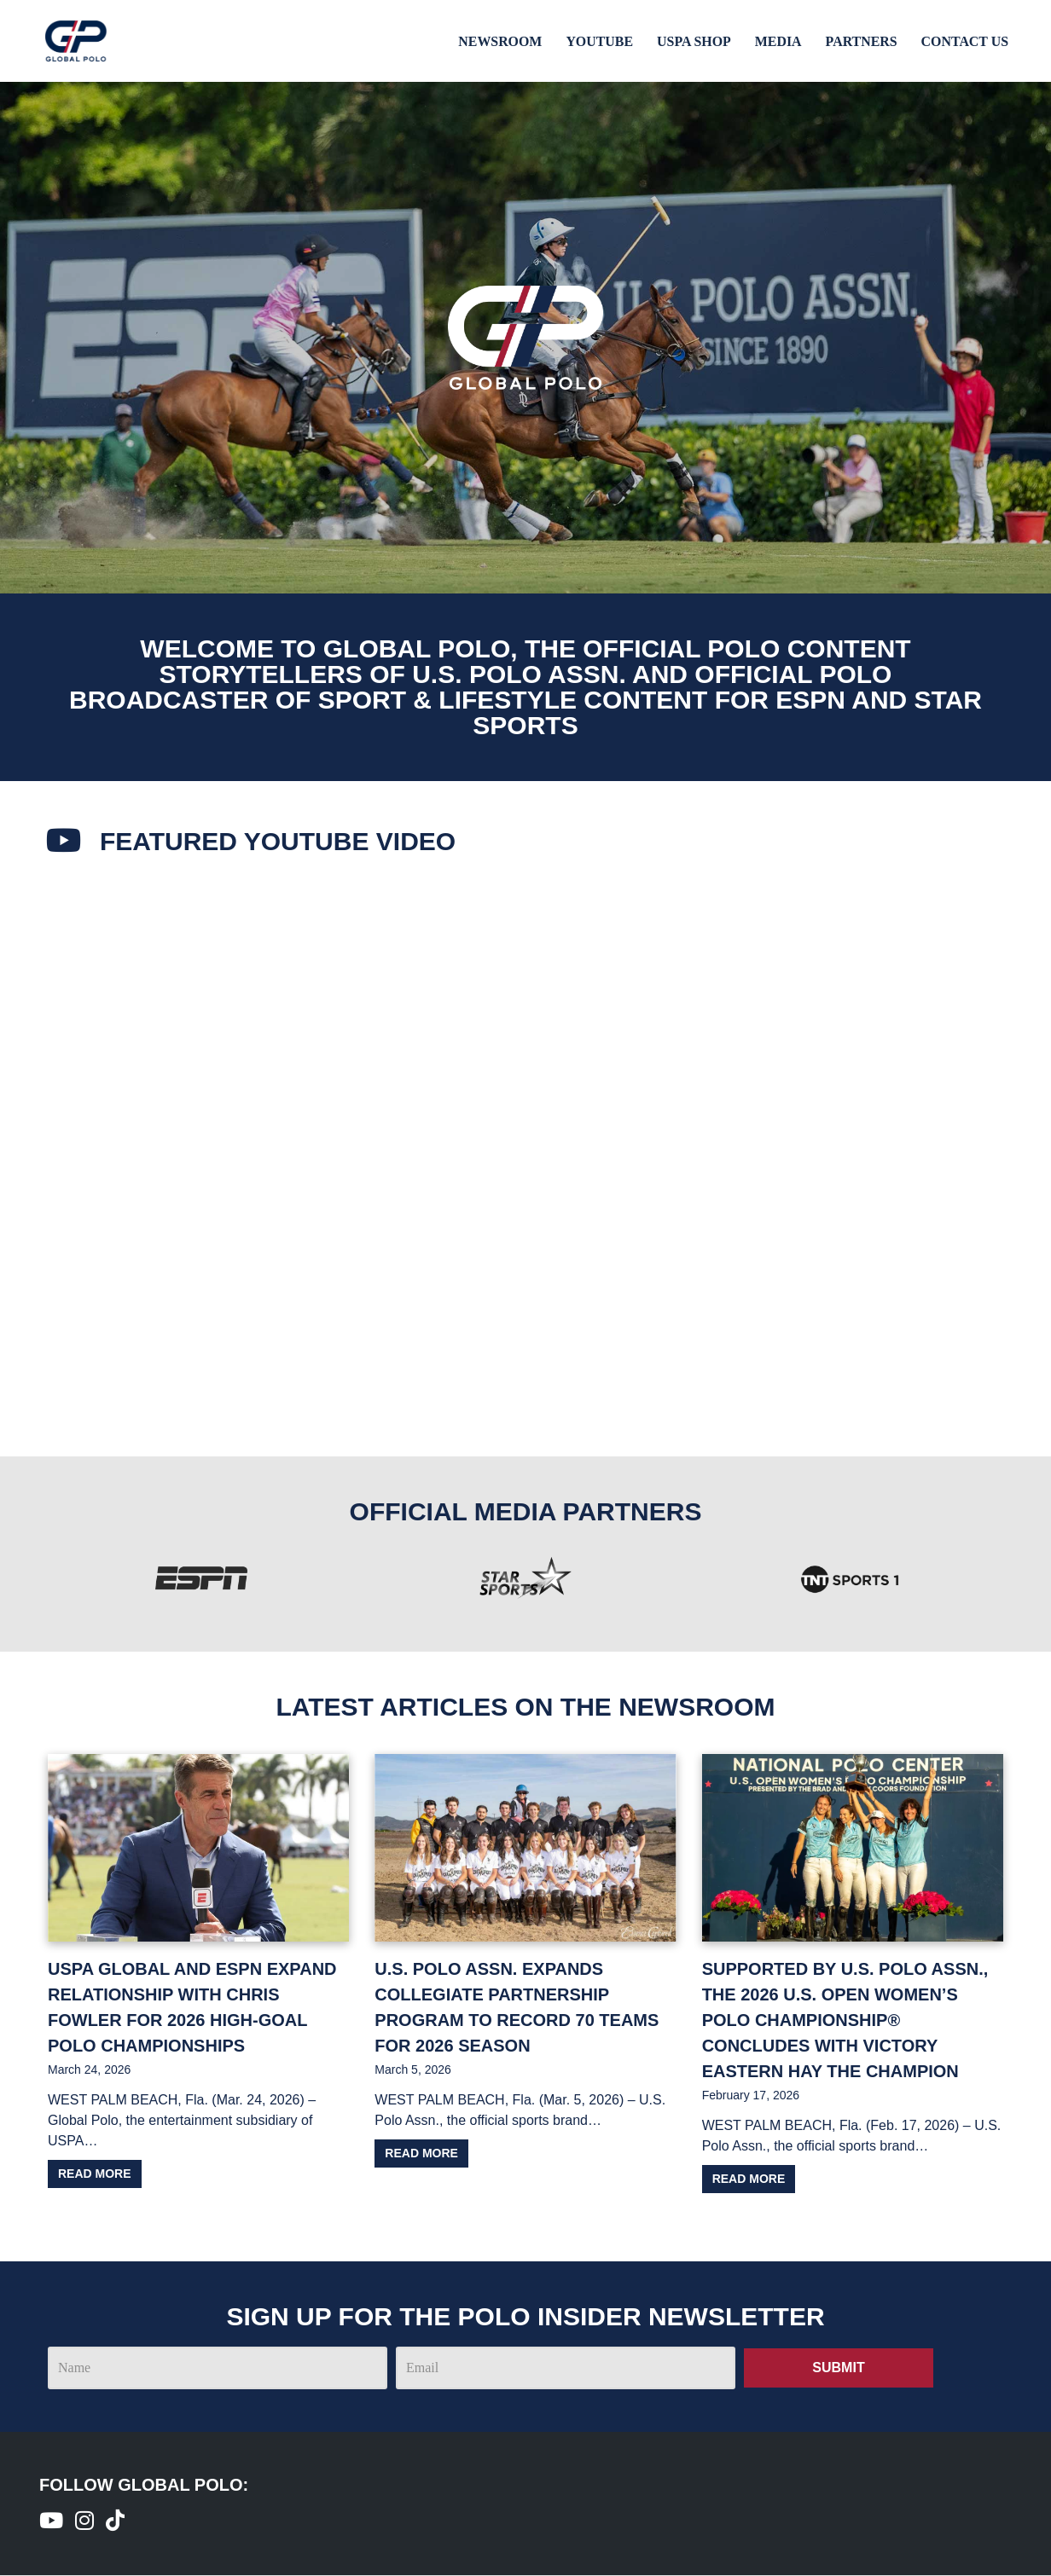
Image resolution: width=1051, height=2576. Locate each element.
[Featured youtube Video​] (65, 842)
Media (776, 41)
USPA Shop (692, 41)
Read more (94, 2173)
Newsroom (498, 41)
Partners (861, 41)
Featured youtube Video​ (280, 841)
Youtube (597, 41)
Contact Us (964, 41)
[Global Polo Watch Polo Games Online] (76, 41)
